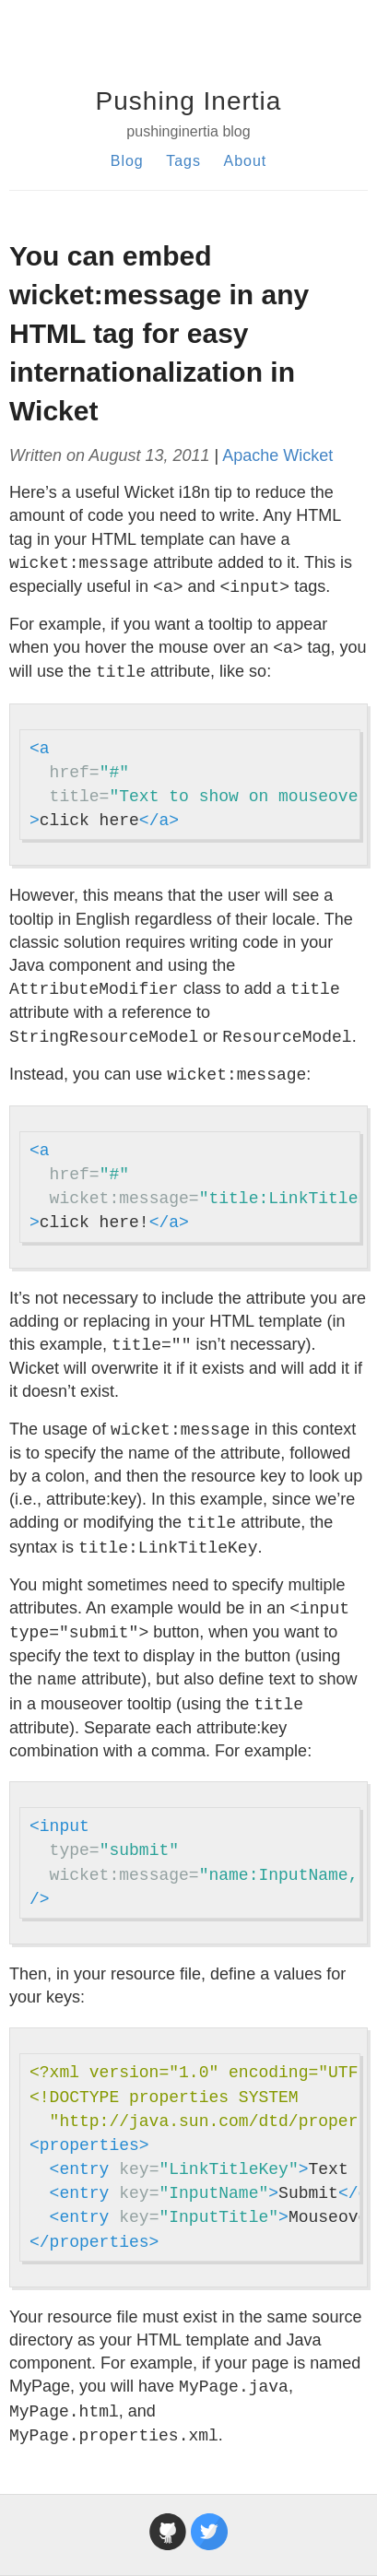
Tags (183, 161)
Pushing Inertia (189, 101)
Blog (127, 161)
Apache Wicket (277, 455)
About (244, 161)
